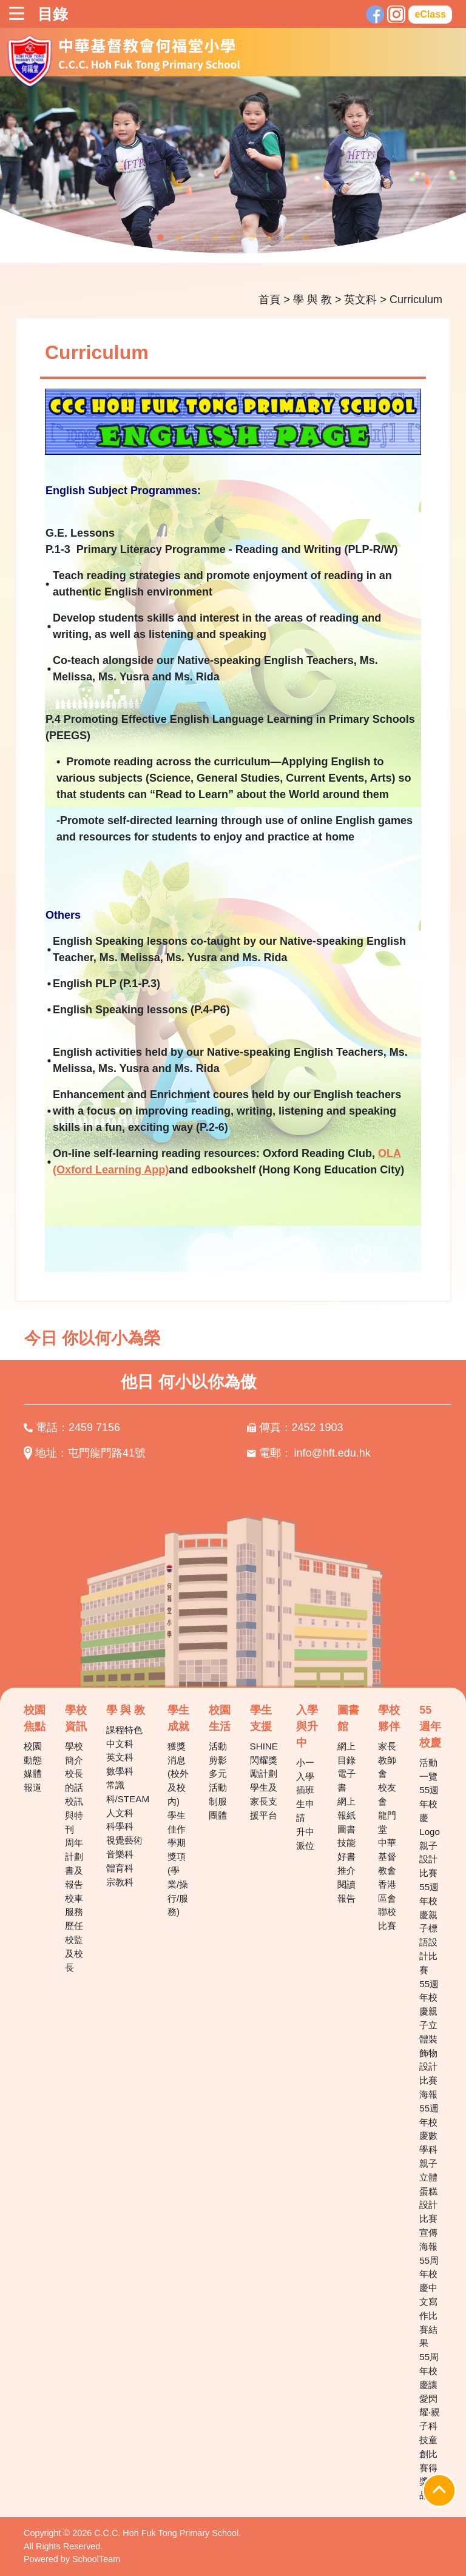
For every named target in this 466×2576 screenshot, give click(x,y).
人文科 (119, 1813)
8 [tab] (288, 238)
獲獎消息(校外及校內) (178, 1773)
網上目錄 (346, 1753)
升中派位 (305, 1838)
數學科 (119, 1771)
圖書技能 (346, 1836)
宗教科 (119, 1882)
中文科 (119, 1744)
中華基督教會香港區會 (387, 1870)
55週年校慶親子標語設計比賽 (429, 1928)
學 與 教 (312, 299)
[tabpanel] (233, 169)
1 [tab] (160, 238)
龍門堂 (387, 1822)
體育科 (119, 1868)
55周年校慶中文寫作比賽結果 (429, 2302)
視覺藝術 (124, 1840)
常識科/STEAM (128, 1792)
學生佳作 (176, 1822)
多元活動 (218, 1780)
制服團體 (218, 1808)
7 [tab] (269, 238)
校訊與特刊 (74, 1815)
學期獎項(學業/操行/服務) (177, 1877)
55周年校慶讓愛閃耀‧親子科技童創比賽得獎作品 (429, 2426)
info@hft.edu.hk (332, 1453)
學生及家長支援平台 (263, 1801)
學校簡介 (74, 1753)
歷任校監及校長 (74, 1946)
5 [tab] (233, 238)
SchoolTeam (96, 2559)
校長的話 (74, 1780)
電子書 (346, 1780)
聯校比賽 (387, 1919)
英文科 (360, 299)
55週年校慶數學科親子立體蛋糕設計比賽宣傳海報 (429, 2177)
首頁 (269, 299)
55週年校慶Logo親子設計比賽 (429, 1831)
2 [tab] (178, 238)
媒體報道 (33, 1780)
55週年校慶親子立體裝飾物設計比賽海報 (429, 2039)
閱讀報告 (346, 1891)
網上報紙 (346, 1808)
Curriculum (416, 299)
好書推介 (346, 1863)
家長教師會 (387, 1760)
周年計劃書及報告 (74, 1863)
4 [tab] (215, 238)
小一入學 (305, 1769)
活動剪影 (218, 1753)
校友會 (387, 1794)
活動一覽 (428, 1769)
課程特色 (124, 1730)
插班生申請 (305, 1804)
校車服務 (74, 1905)
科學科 (119, 1826)
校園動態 (33, 1753)
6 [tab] (251, 238)
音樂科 (119, 1854)
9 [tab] (306, 238)
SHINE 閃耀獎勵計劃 (264, 1760)
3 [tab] (197, 238)
